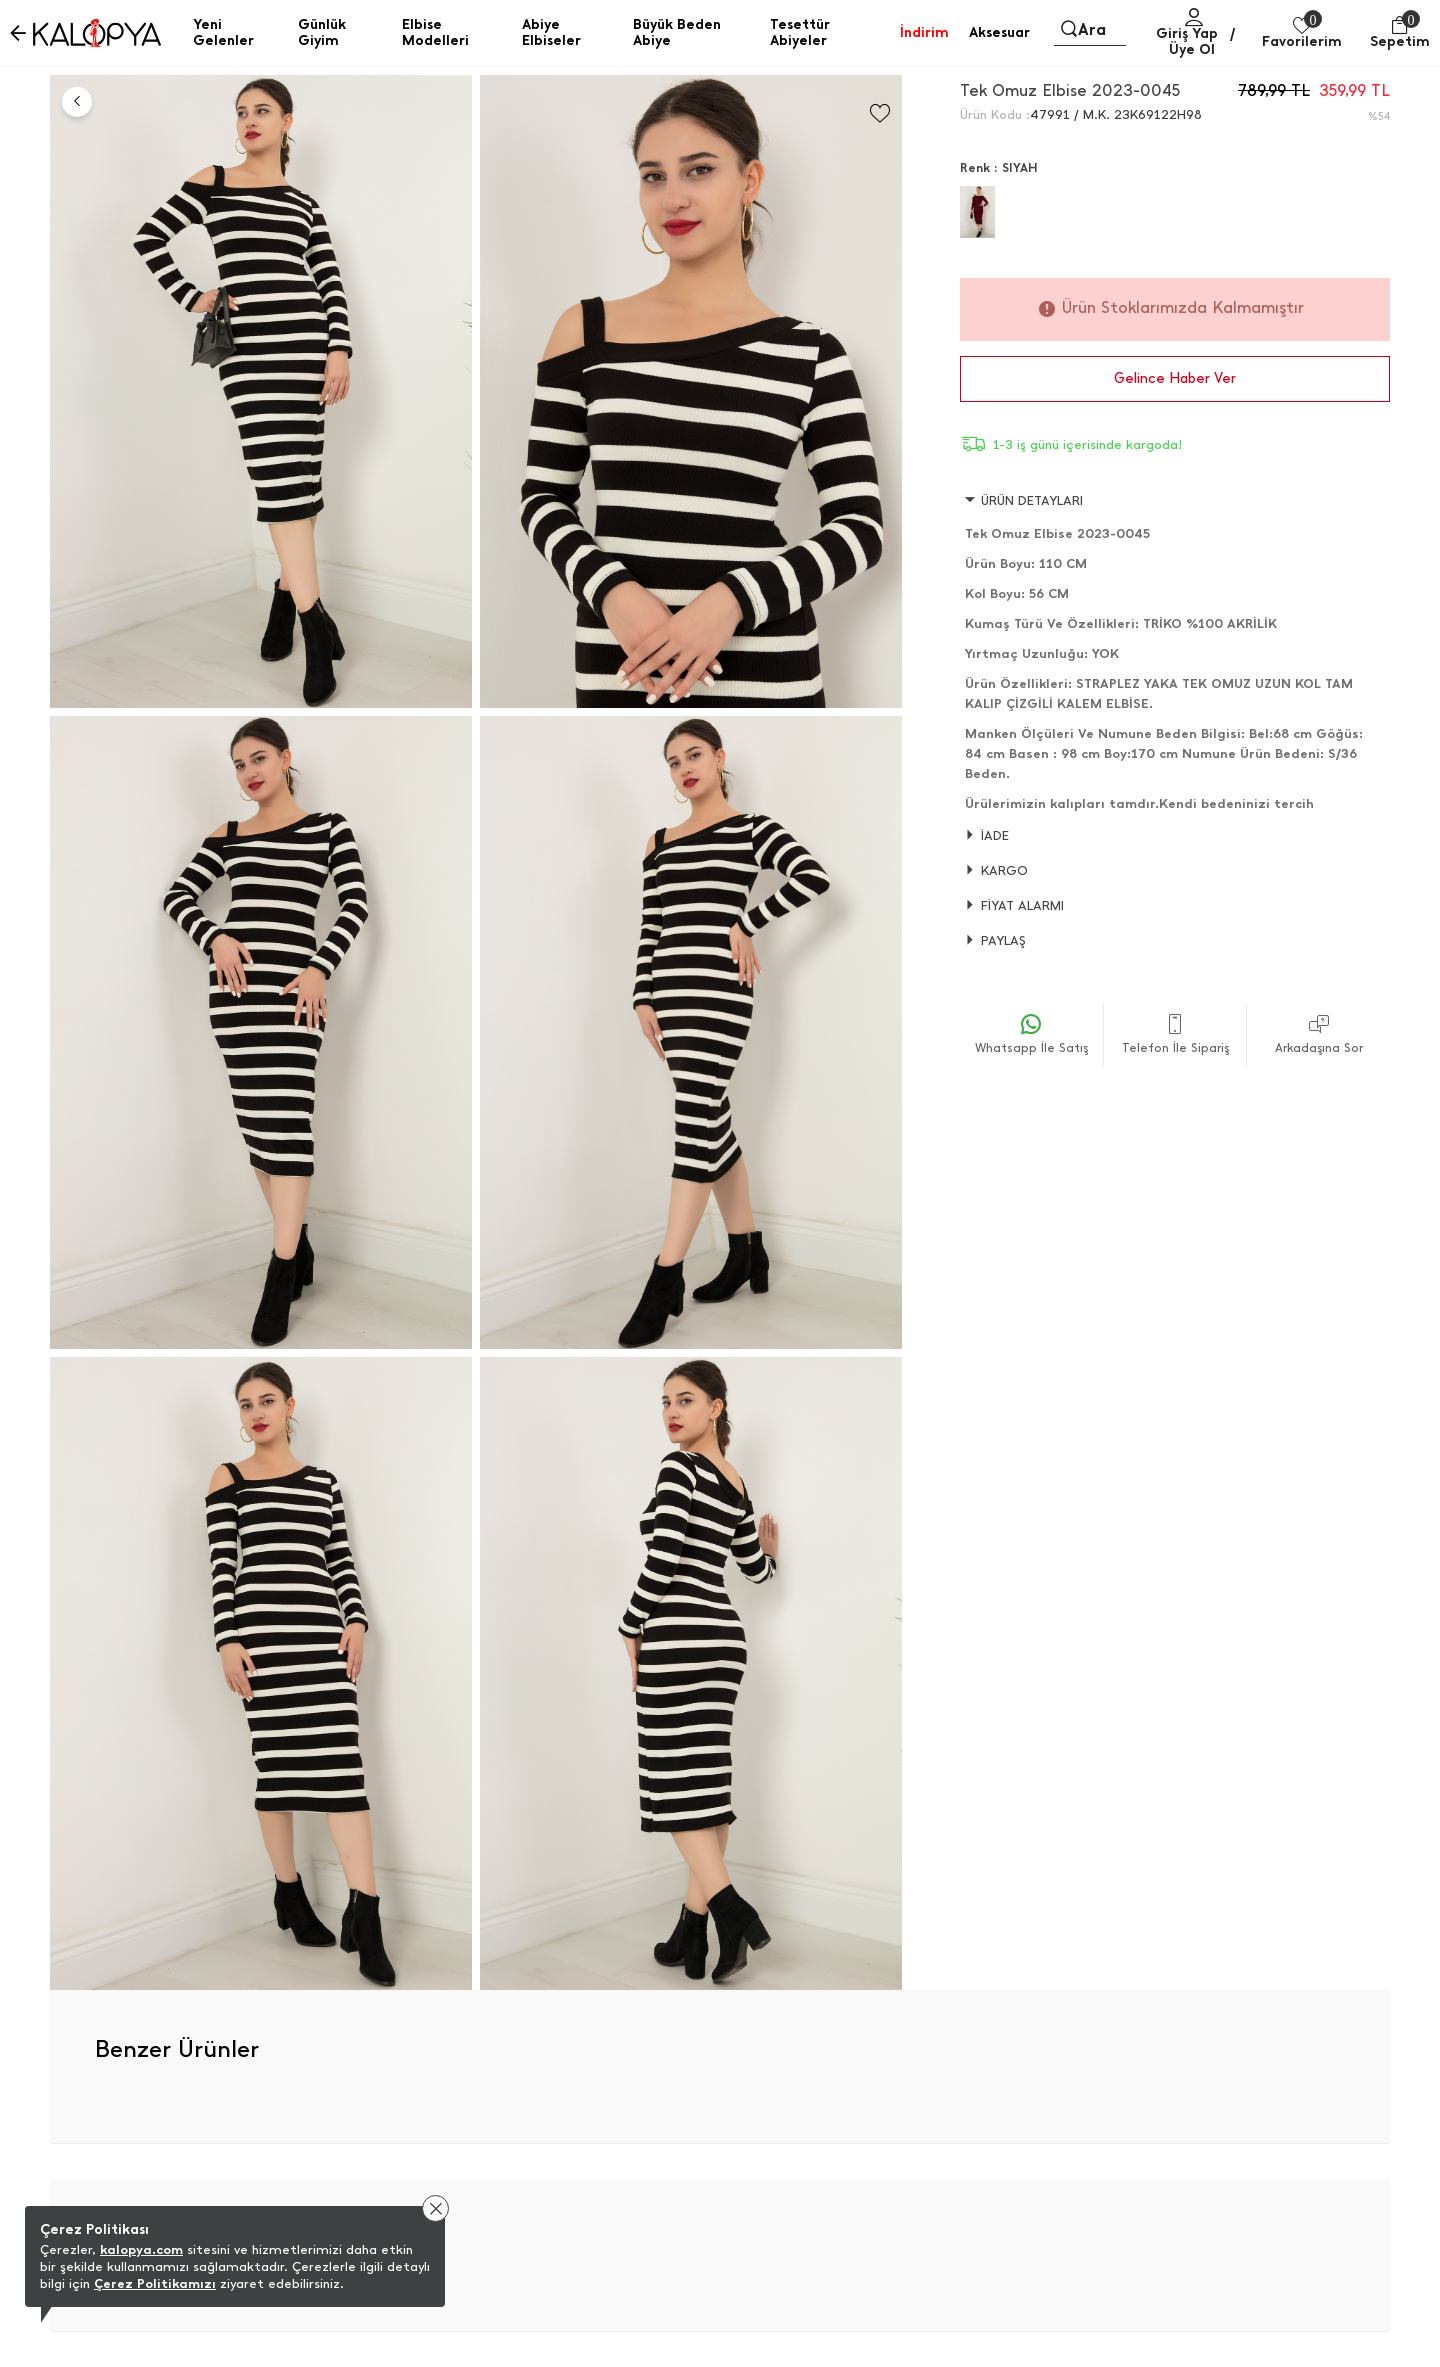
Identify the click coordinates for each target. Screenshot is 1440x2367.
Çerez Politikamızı (155, 2283)
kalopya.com (141, 2249)
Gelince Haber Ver (1175, 378)
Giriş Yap (1187, 33)
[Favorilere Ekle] (880, 113)
